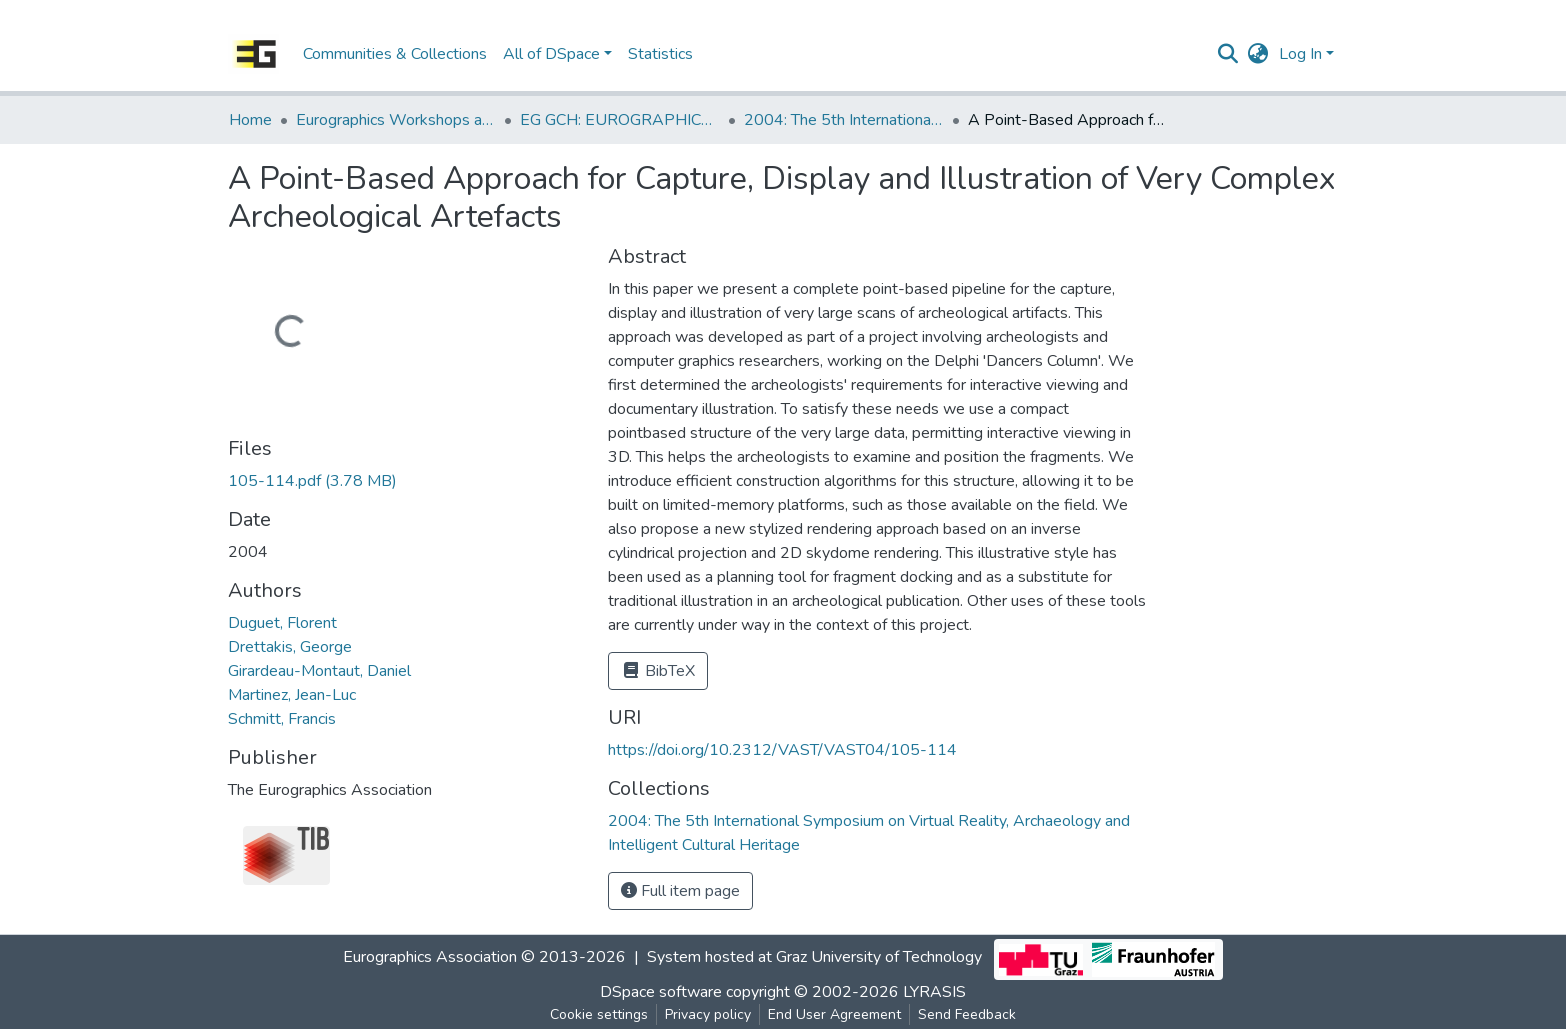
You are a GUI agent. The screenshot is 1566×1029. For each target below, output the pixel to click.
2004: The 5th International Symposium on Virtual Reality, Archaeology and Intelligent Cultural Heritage (844, 120)
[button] (1258, 54)
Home (250, 120)
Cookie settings (599, 1014)
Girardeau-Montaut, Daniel (319, 671)
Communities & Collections (395, 54)
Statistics (660, 54)
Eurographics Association (430, 957)
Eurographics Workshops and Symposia (396, 120)
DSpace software (661, 992)
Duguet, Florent (282, 623)
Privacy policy (708, 1014)
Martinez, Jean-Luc (292, 695)
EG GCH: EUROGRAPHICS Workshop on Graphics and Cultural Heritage (620, 120)
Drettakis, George (290, 647)
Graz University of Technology (879, 957)
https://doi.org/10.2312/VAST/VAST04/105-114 (782, 750)
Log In (1300, 54)
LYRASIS (934, 992)
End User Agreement (834, 1014)
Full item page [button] (680, 891)
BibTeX (658, 671)
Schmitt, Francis (282, 719)
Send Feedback (967, 1014)
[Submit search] (1228, 54)
